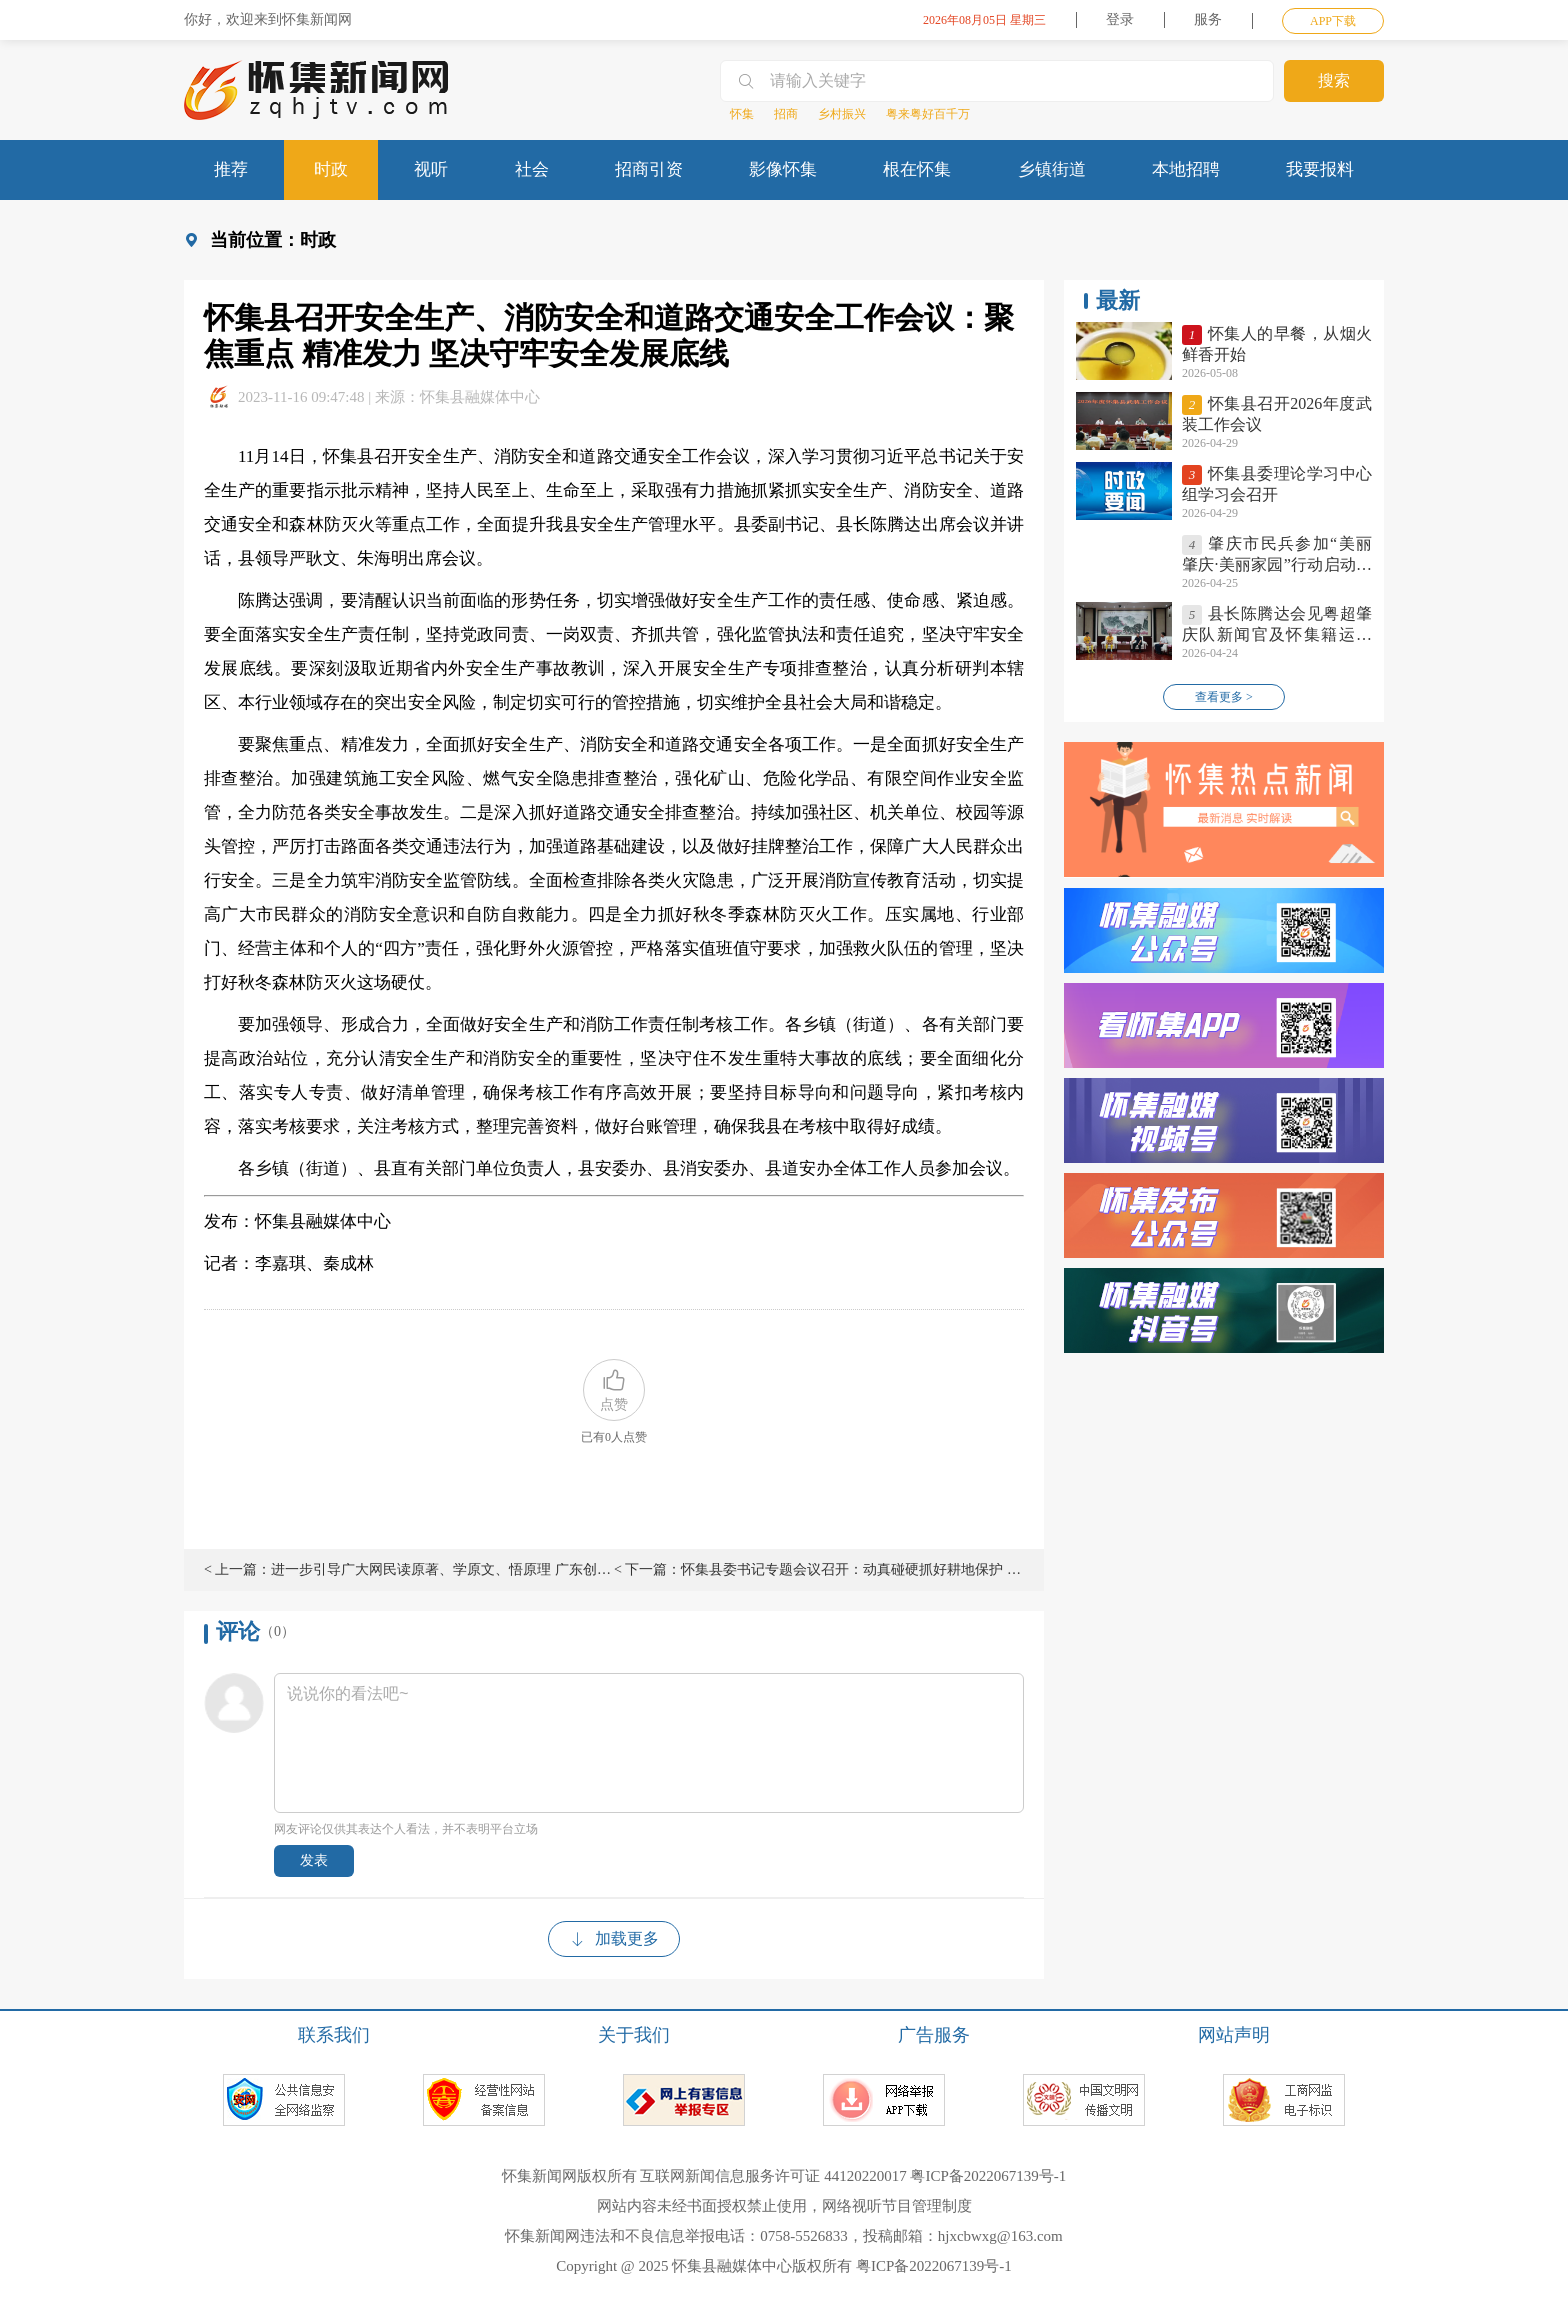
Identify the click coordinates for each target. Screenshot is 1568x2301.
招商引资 (649, 169)
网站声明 (1234, 2035)
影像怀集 (783, 169)
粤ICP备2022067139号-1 (988, 2176)
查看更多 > (1224, 697)
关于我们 (634, 2035)
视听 (431, 169)
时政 (331, 169)
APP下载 (1333, 21)
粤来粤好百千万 (928, 114)
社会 (532, 169)
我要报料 (1320, 169)
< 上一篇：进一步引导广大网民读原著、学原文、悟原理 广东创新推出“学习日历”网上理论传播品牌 (409, 1570)
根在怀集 (917, 169)
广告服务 (934, 2035)
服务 (1208, 19)
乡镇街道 (1052, 169)
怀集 (742, 114)
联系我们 (334, 2035)
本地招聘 (1186, 169)
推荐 (231, 169)
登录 (1120, 19)
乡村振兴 (842, 114)
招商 (786, 114)
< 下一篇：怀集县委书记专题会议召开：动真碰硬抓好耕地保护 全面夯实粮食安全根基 (819, 1570)
